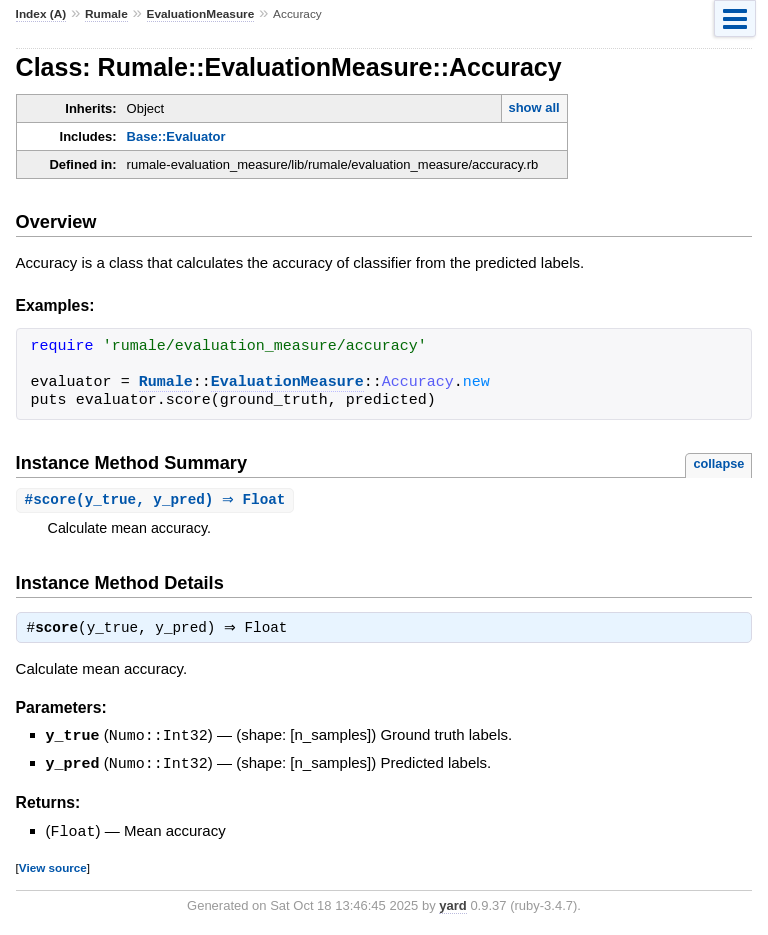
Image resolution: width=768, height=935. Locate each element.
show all (533, 107)
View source (53, 867)
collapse (718, 463)
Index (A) (41, 14)
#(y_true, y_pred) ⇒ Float (158, 500)
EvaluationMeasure (201, 14)
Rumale (106, 14)
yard (452, 905)
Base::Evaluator (176, 136)
